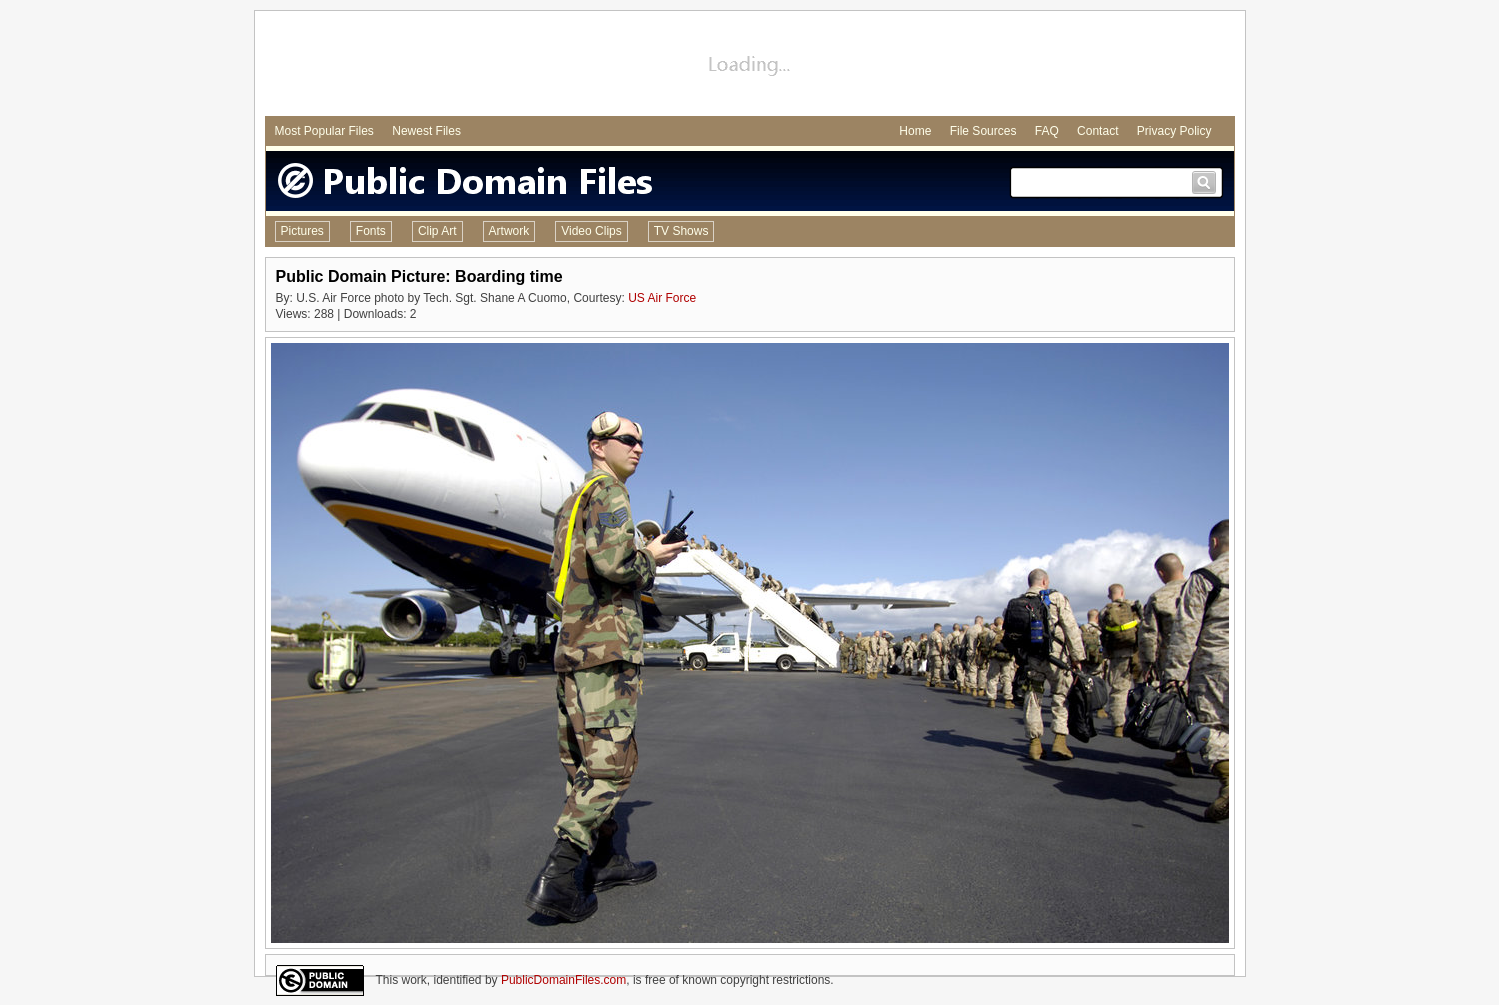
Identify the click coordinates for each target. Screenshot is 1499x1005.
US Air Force (662, 298)
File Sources (983, 131)
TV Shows (681, 231)
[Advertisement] (750, 66)
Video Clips (591, 231)
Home (915, 131)
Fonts (371, 231)
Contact (1097, 131)
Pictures (302, 231)
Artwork (509, 231)
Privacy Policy (1174, 131)
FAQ (1047, 131)
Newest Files (426, 131)
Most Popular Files (324, 131)
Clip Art (437, 231)
